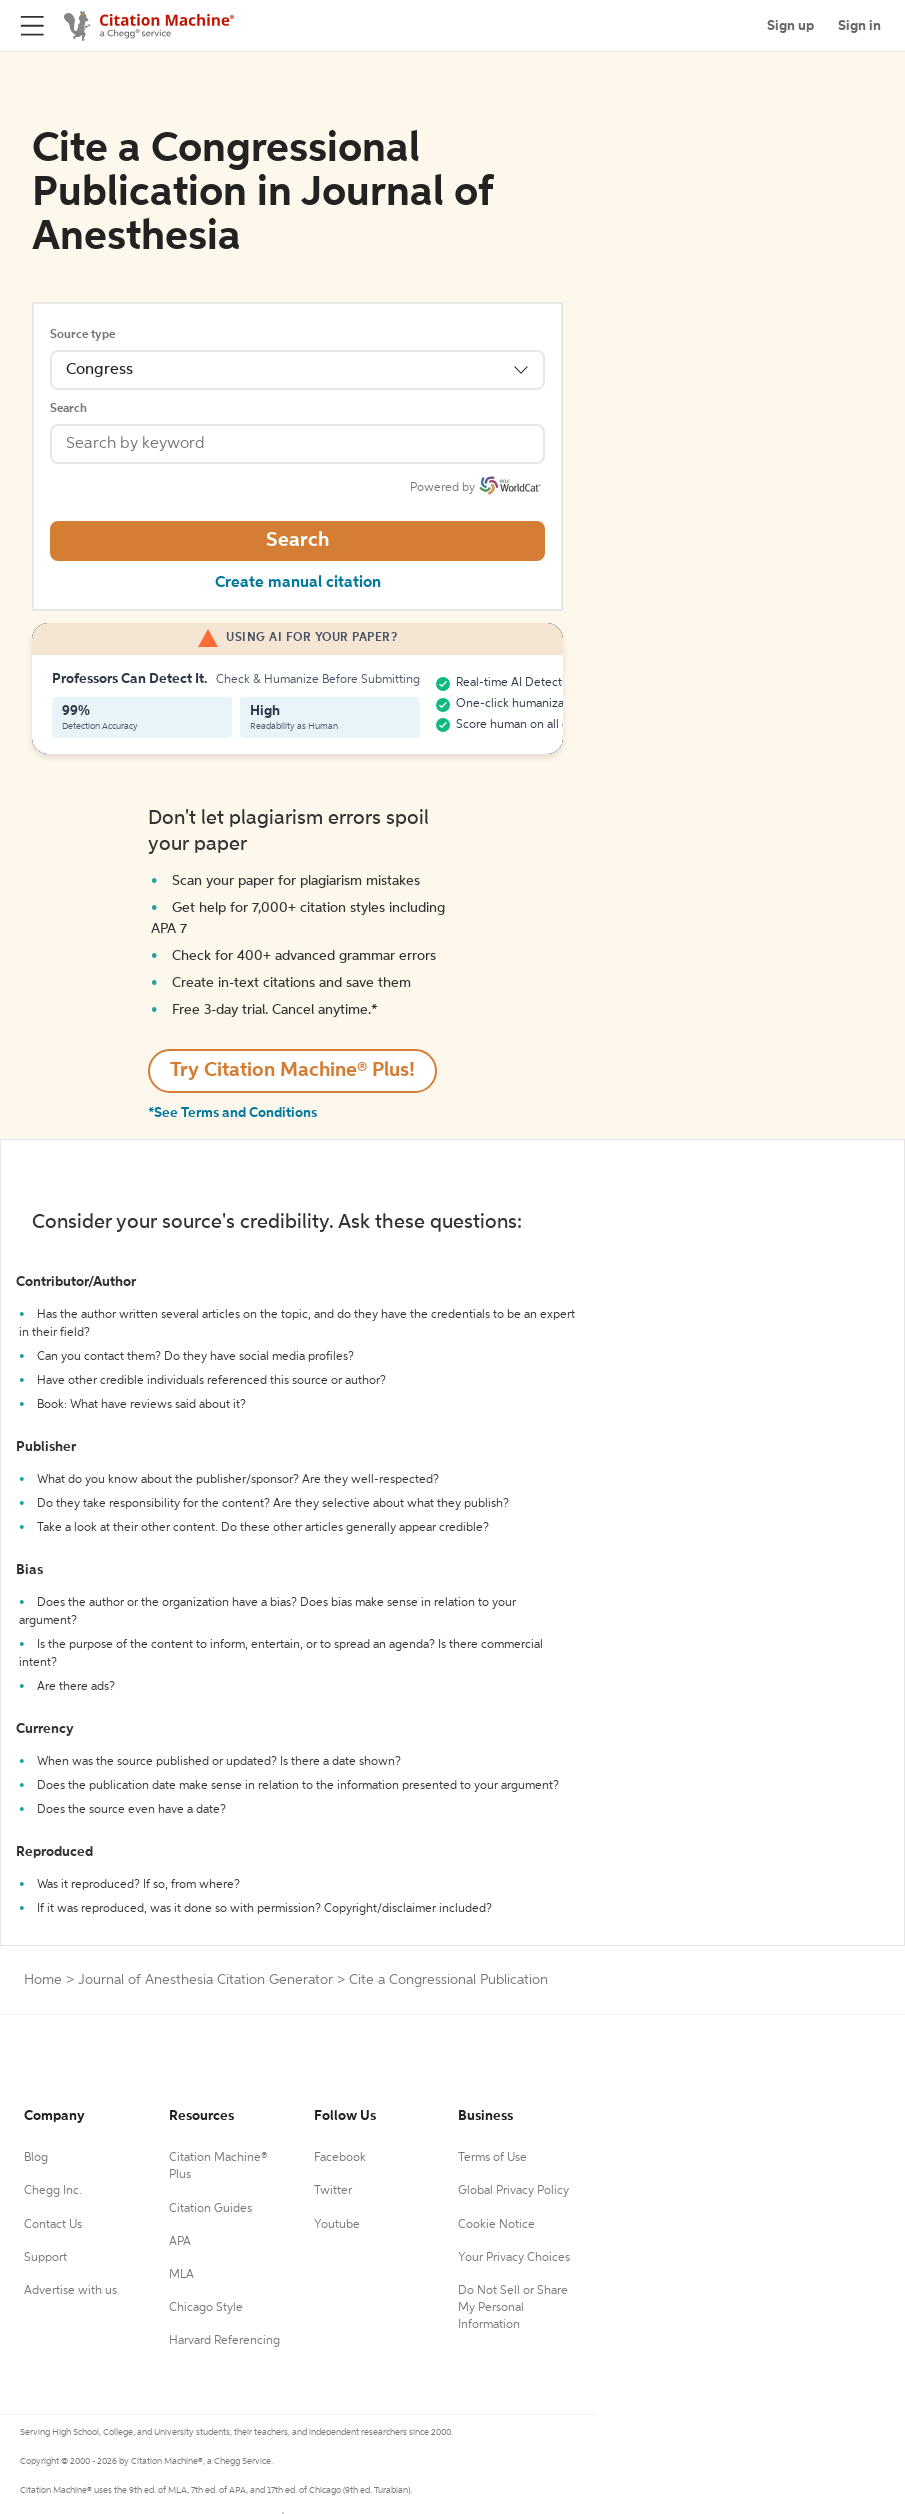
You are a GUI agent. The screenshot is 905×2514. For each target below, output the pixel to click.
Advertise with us (70, 2291)
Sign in (859, 26)
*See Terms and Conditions (232, 1113)
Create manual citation (298, 583)
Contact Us (53, 2225)
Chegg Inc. (53, 2191)
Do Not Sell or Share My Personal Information (513, 2308)
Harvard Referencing (224, 2341)
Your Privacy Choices (514, 2258)
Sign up (790, 26)
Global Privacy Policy (513, 2191)
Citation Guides (210, 2209)
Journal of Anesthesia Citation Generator (205, 1980)
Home (43, 1980)
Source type (82, 335)
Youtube (337, 2225)
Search (68, 409)
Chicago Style (206, 2308)
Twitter (333, 2191)
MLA (181, 2275)
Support (45, 2258)
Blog (36, 2158)
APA (180, 2242)
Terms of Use (492, 2158)
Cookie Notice (496, 2225)
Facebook (340, 2158)
